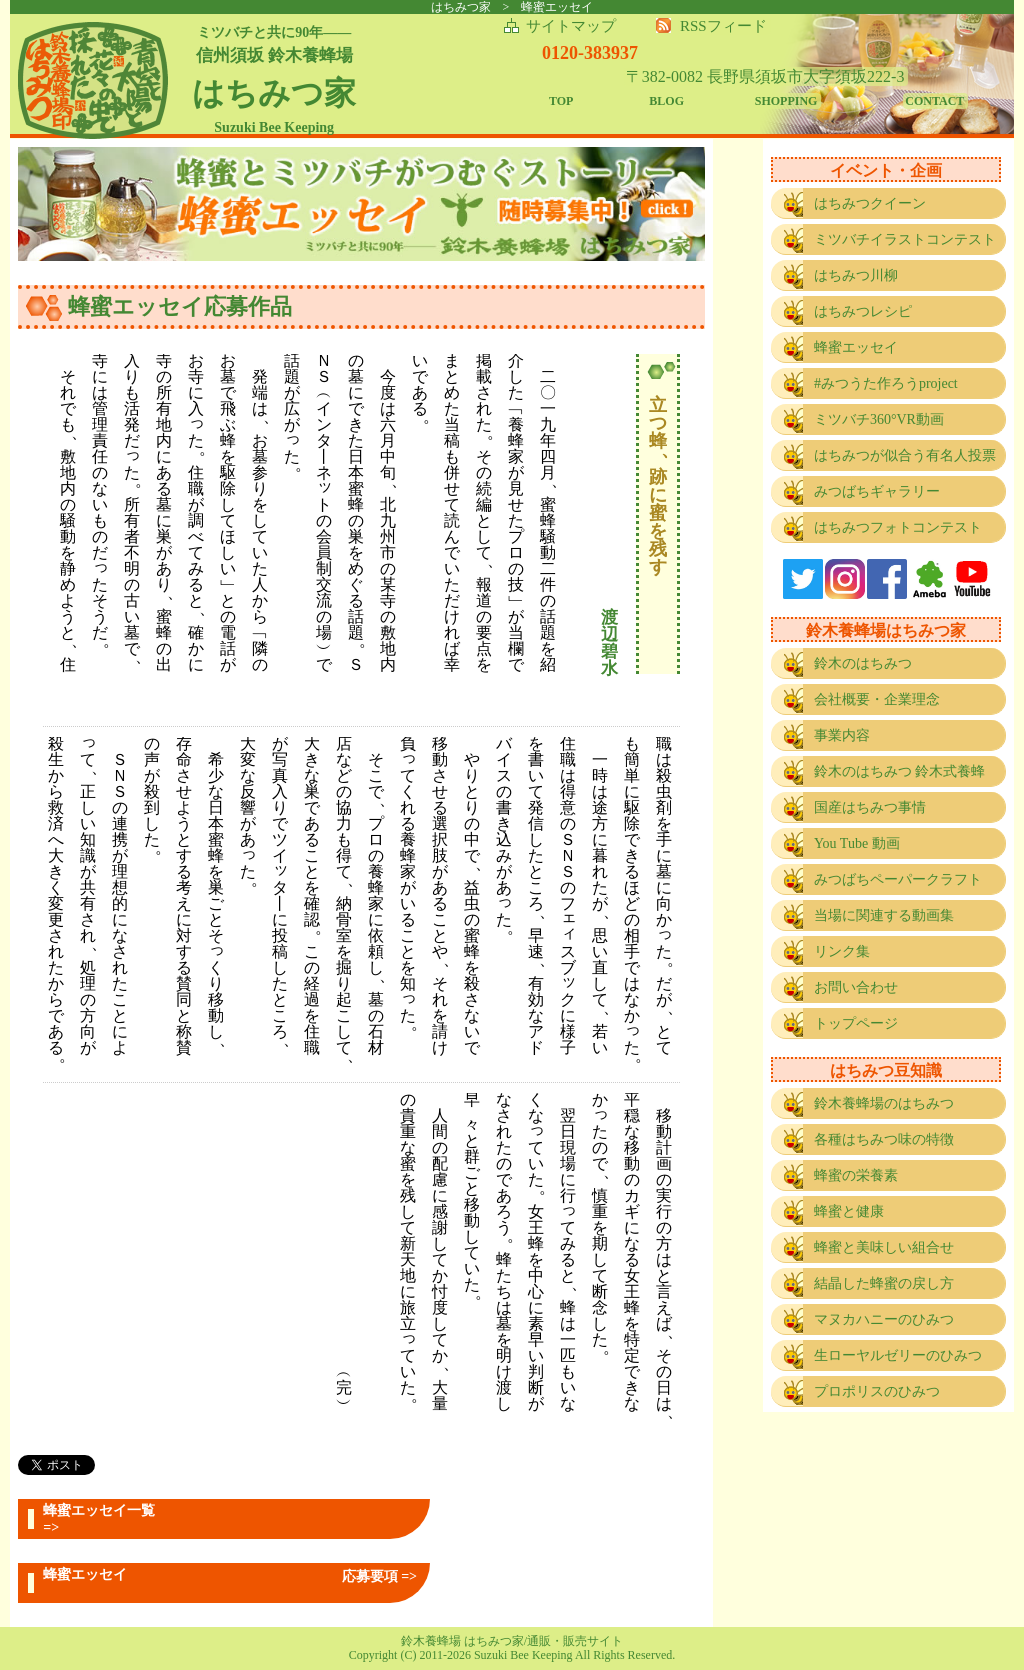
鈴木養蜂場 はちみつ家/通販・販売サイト (512, 1641)
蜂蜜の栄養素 (856, 1175)
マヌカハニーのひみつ (884, 1319)
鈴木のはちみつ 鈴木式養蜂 (900, 771)
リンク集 (842, 951)
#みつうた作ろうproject (886, 383)
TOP (561, 101)
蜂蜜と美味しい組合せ (884, 1247)
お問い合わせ (856, 987)
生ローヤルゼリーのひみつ (898, 1355)
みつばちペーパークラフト (898, 879)
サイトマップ (571, 26)
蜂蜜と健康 (849, 1211)
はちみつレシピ (863, 311)
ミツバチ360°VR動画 (879, 419)
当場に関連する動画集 (884, 915)
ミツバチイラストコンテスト (905, 239)
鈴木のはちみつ (863, 663)
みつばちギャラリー (877, 491)
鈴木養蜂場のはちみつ (884, 1103)
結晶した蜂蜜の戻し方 (884, 1283)
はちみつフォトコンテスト (898, 527)
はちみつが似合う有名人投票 (905, 455)
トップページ (856, 1023)
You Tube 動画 (857, 843)
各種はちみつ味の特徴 (884, 1139)
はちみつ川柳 (856, 275)
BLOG (666, 101)
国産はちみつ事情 (870, 807)
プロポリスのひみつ (877, 1391)
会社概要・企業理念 (877, 699)
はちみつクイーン (870, 203)
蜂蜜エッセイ (856, 347)
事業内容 (842, 735)
